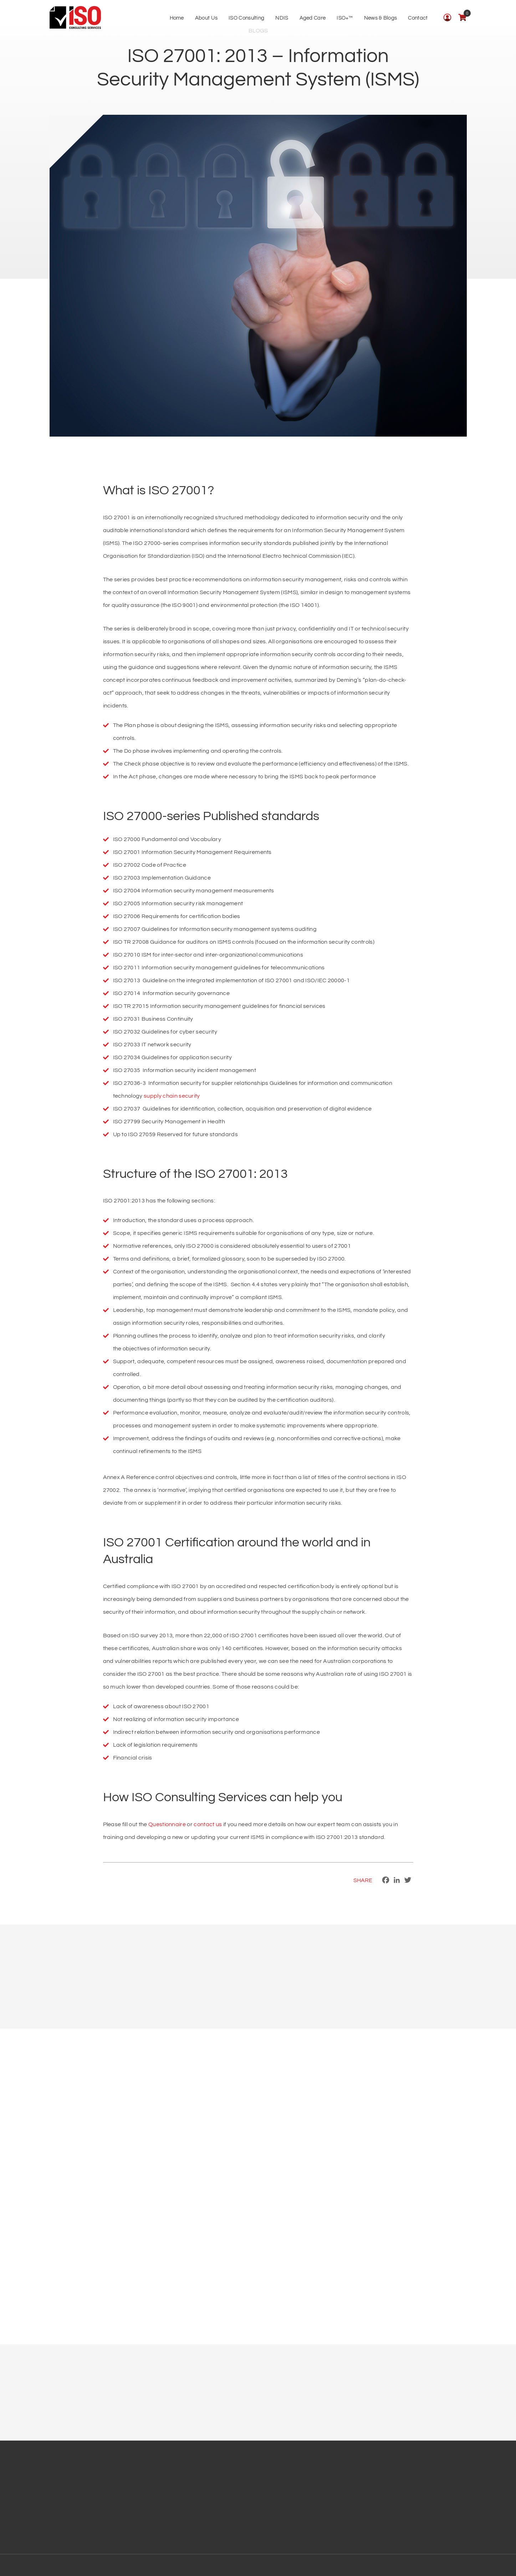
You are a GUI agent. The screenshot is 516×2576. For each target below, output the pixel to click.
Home (177, 18)
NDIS (281, 18)
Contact (418, 18)
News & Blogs (380, 18)
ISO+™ (345, 18)
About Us (206, 18)
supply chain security (172, 1096)
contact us (208, 1824)
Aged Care (313, 18)
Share (362, 1880)
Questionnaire (167, 1824)
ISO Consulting (246, 18)
